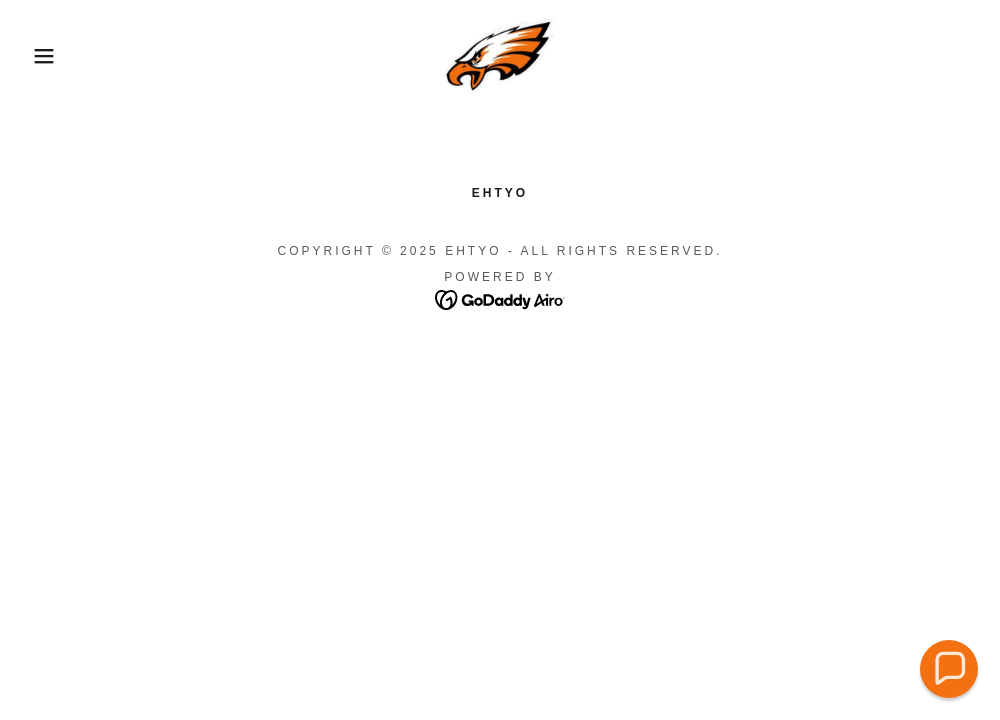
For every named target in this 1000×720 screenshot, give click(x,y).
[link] (500, 56)
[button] (50, 56)
